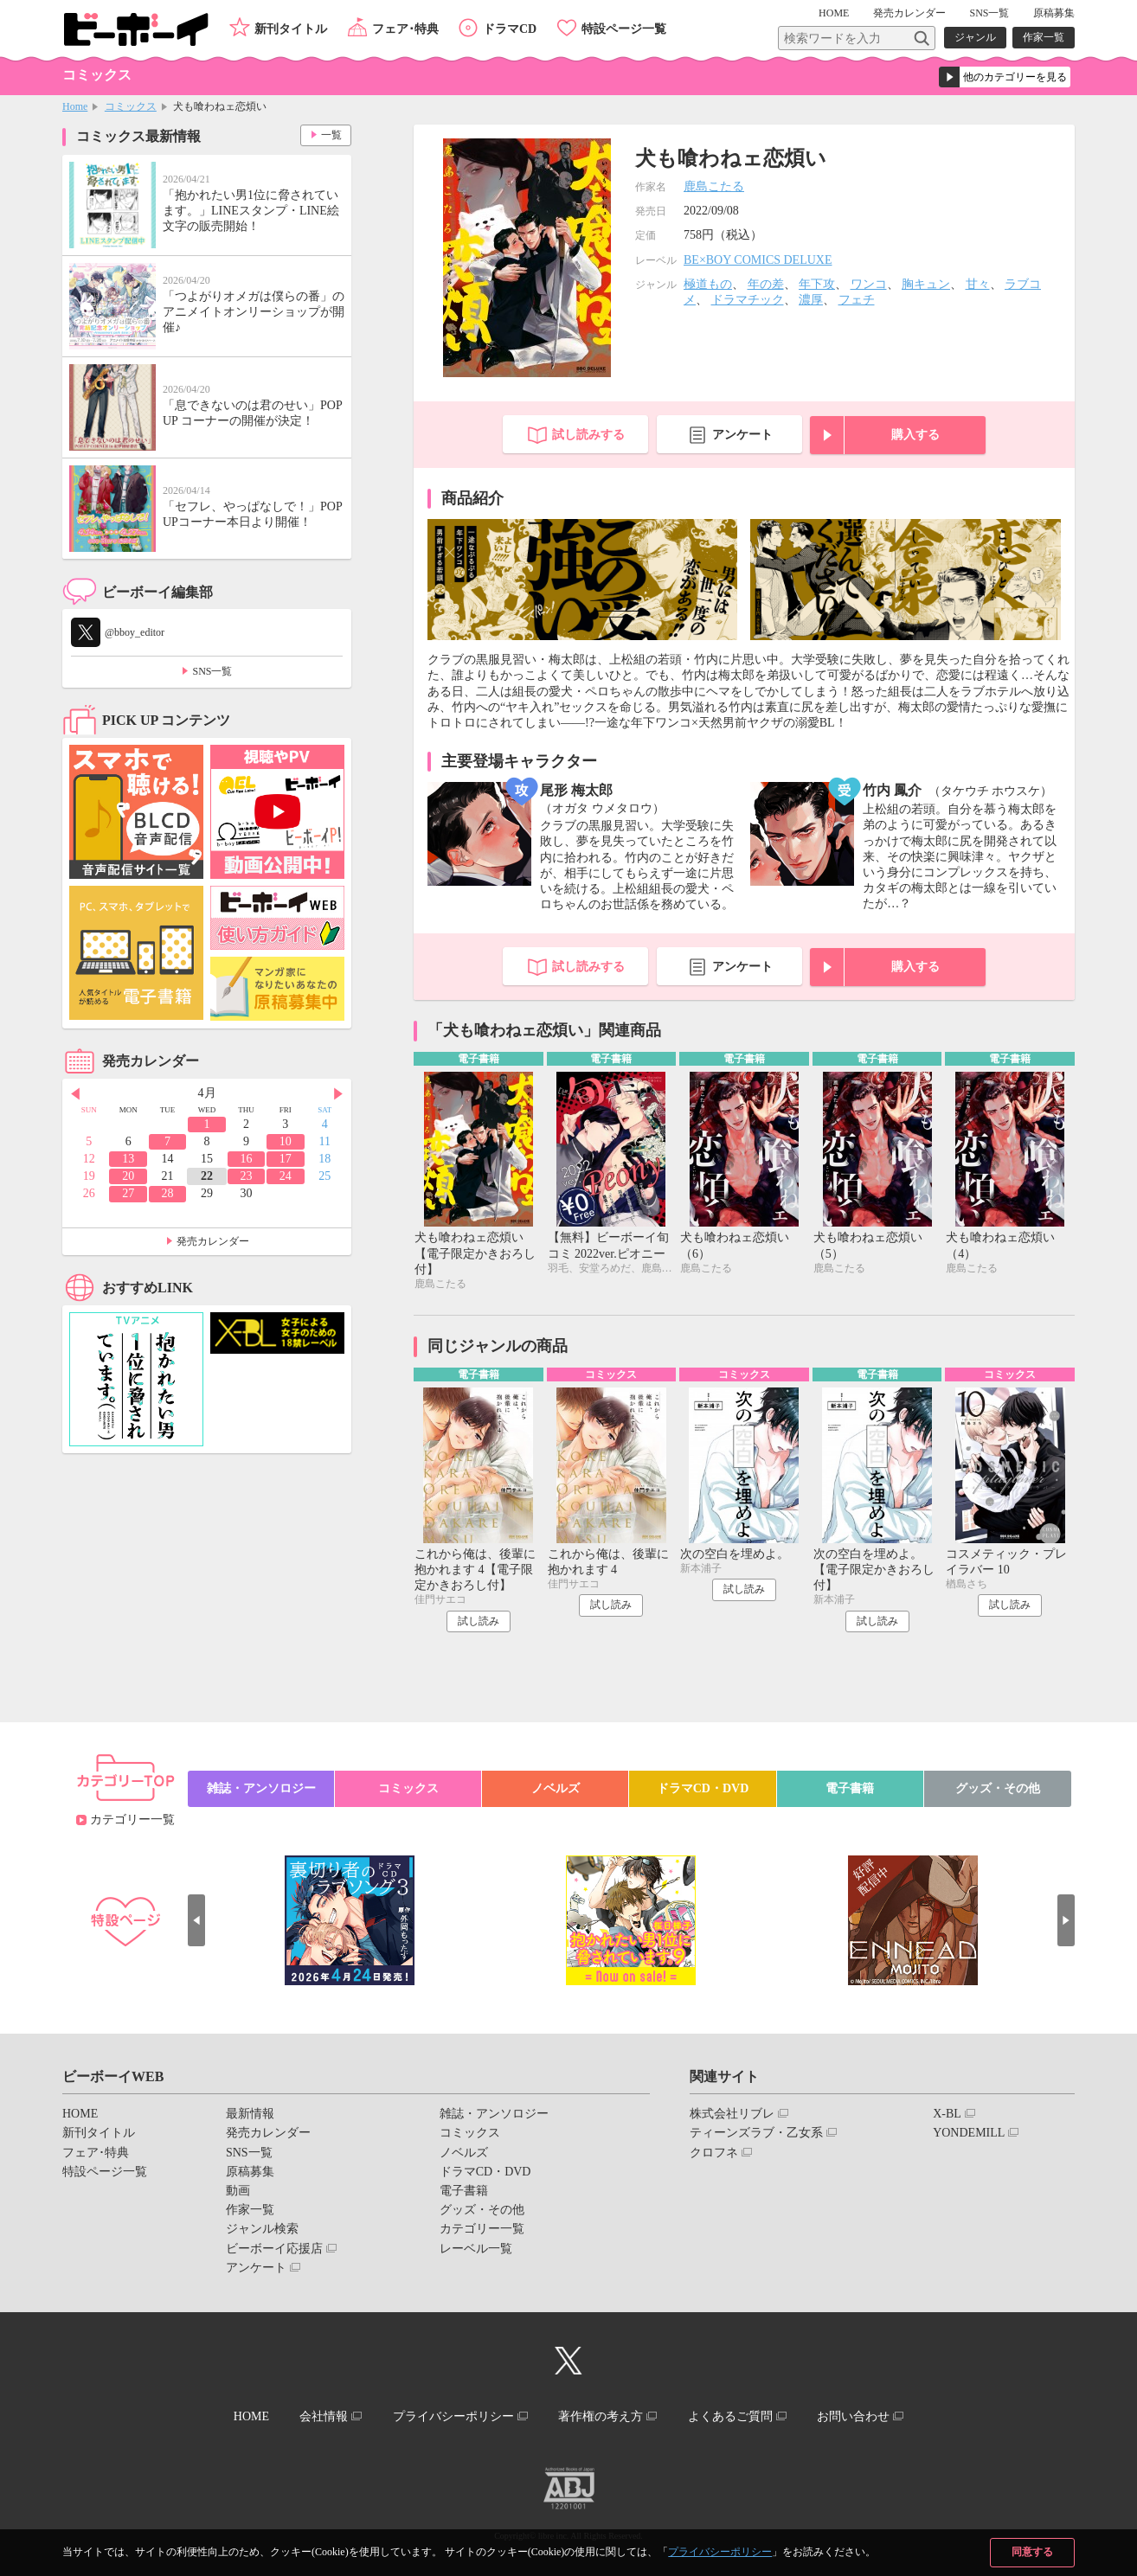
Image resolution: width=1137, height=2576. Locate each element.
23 (246, 1175)
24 (285, 1175)
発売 (909, 13)
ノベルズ (555, 1788)
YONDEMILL (969, 2132)
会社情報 (323, 2416)
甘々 (978, 284)
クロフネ (714, 2152)
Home (74, 106)
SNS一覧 (989, 13)
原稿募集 (1054, 13)
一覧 (331, 135)
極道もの (708, 284)
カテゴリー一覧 (132, 1819)
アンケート (742, 434)
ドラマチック (747, 299)
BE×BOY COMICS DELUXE (758, 259)
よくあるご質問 (730, 2416)
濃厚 (811, 299)
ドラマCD (509, 28)
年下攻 (817, 284)
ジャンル (975, 37)
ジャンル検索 (262, 2228)
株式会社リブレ (732, 2113)
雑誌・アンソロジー (261, 1788)
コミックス (131, 106)
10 (285, 1141)
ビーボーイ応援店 (274, 2248)
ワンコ (869, 284)
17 (285, 1158)
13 (128, 1158)
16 (246, 1158)
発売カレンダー (213, 1241)
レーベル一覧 (476, 2248)
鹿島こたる (714, 186)
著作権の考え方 (600, 2416)
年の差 (766, 284)
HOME (834, 13)
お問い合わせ (853, 2416)
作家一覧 (1043, 37)
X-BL (947, 2113)
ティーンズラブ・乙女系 (756, 2132)
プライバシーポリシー (720, 2552)
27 (128, 1193)
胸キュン (926, 284)
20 (128, 1175)
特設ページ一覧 (623, 28)
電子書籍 (849, 1788)
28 (168, 1193)
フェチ (856, 299)
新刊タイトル (290, 28)
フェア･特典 (405, 28)
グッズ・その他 (997, 1788)
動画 (238, 2190)
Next (338, 1094)
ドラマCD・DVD (703, 1788)
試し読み (478, 1621)
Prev (75, 1094)
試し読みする (588, 434)
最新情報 (250, 2113)
